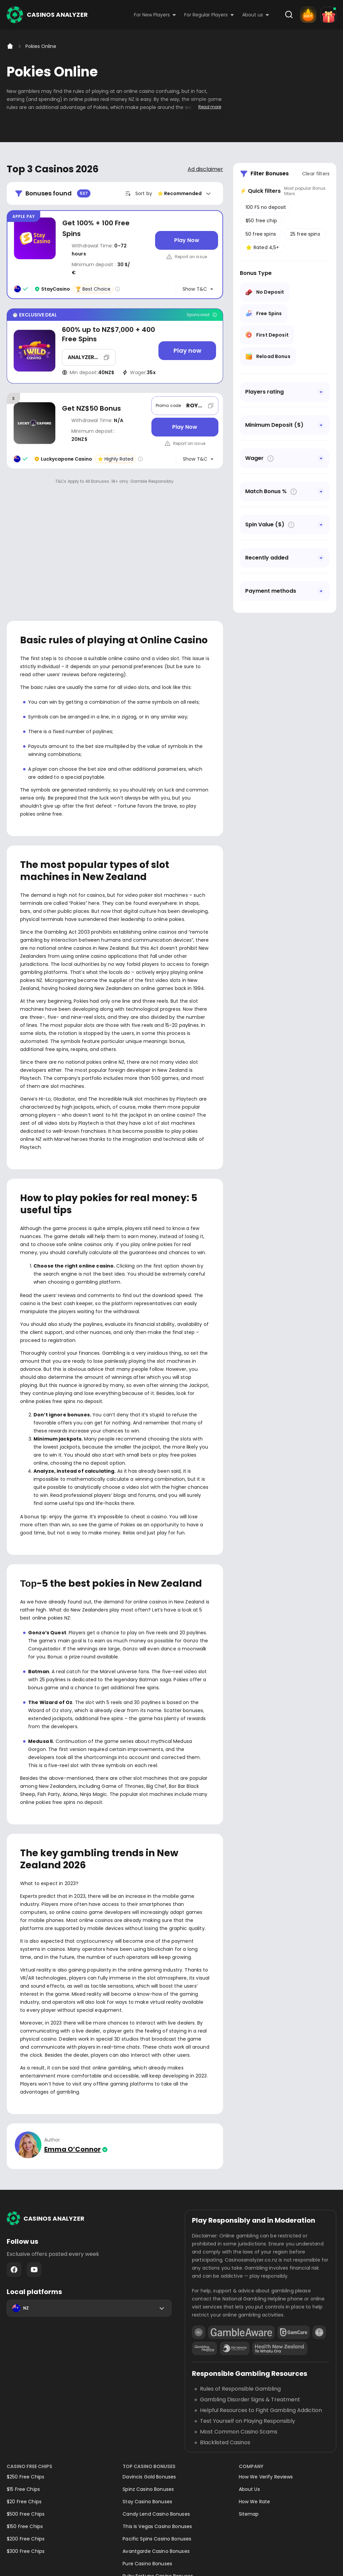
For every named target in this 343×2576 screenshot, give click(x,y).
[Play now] (187, 350)
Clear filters (316, 173)
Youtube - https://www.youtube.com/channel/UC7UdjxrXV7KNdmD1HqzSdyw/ (34, 2194)
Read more (209, 107)
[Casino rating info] (117, 289)
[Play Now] (186, 240)
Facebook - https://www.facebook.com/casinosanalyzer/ (14, 2194)
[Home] (10, 46)
